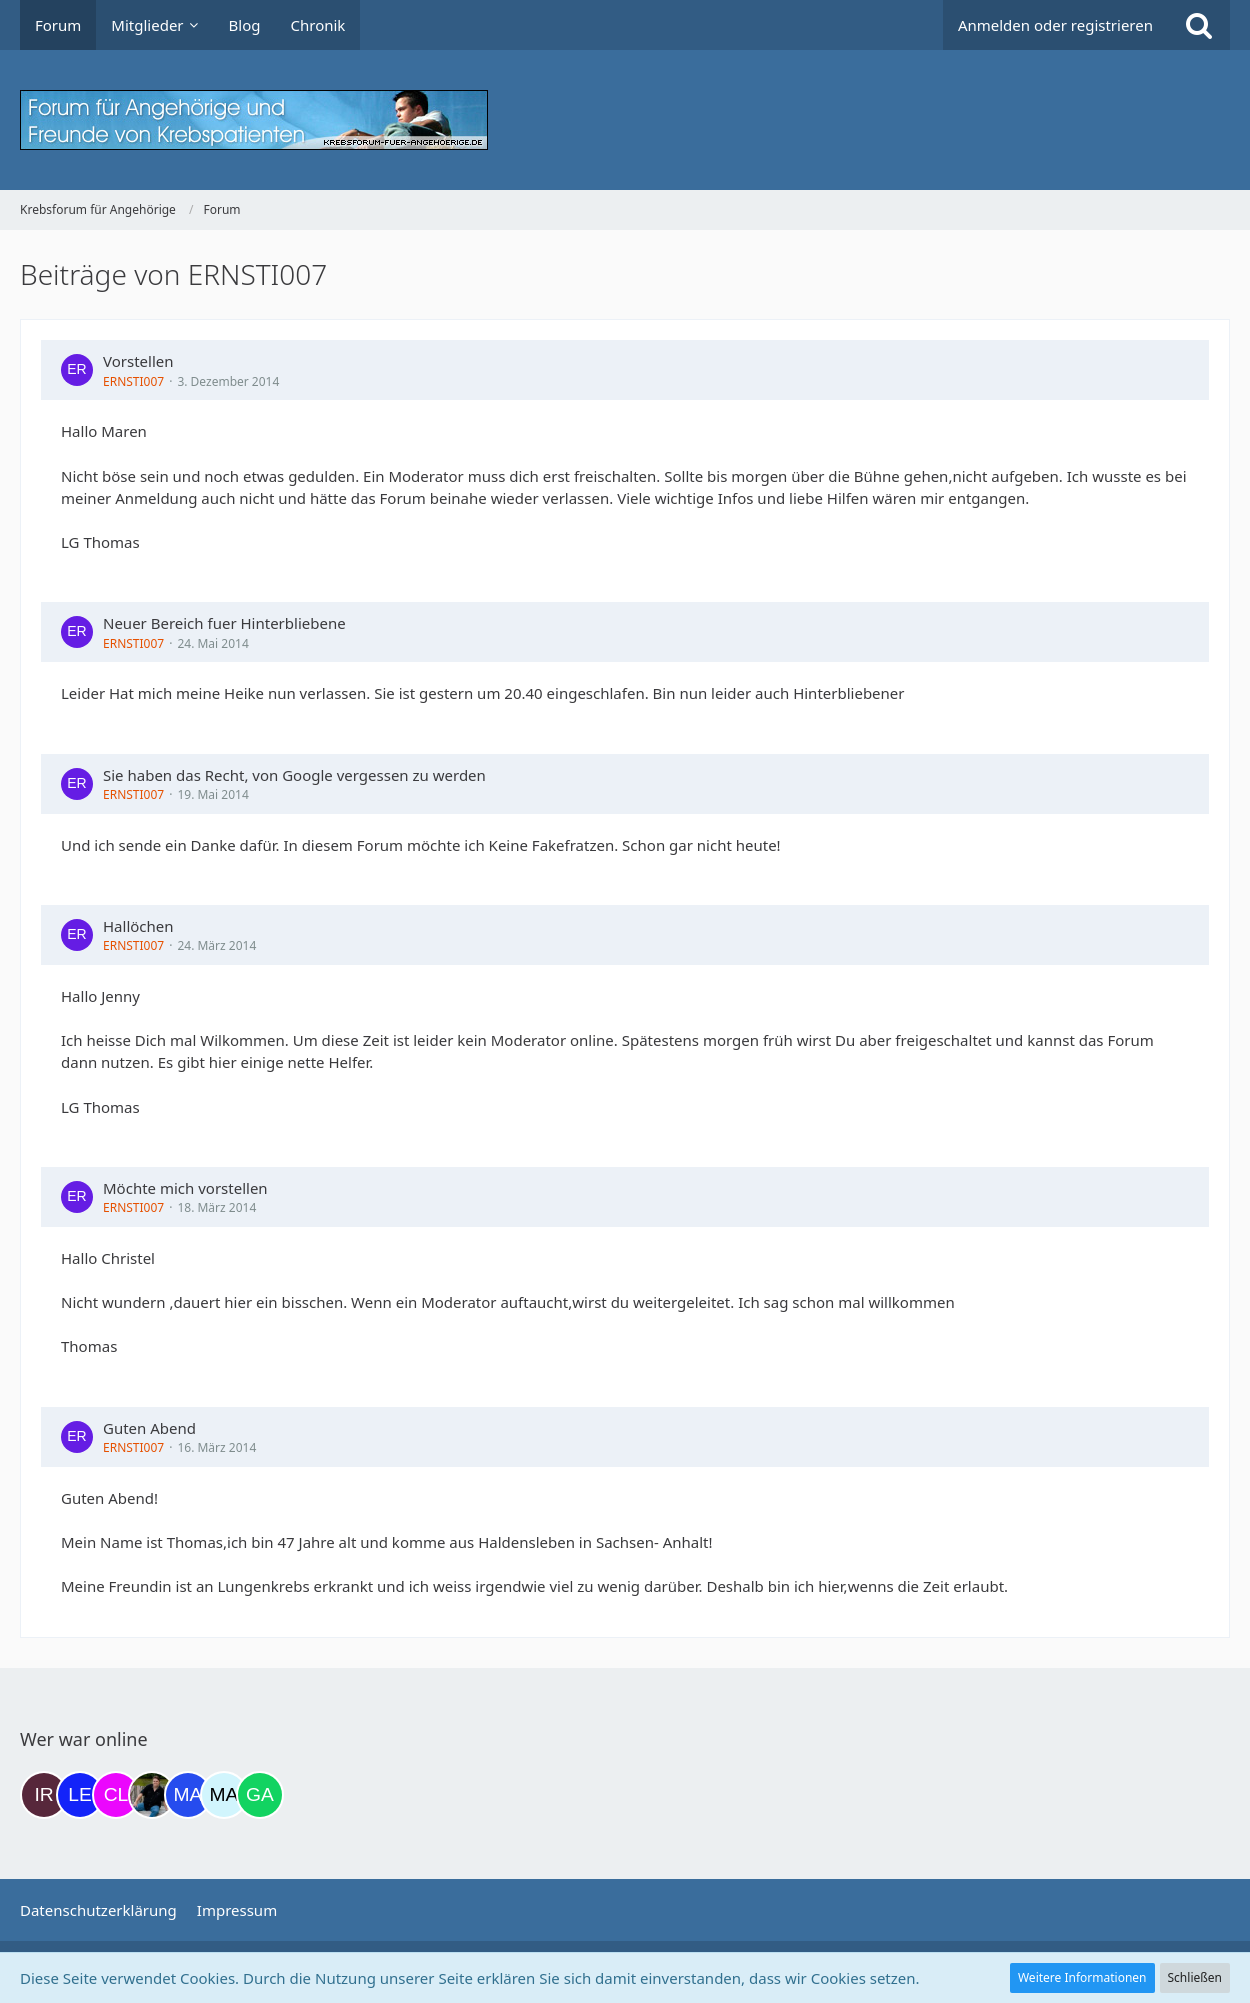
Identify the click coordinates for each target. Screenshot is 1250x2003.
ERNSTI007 (133, 381)
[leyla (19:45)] (80, 1795)
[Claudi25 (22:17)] (116, 1795)
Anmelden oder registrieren (1055, 25)
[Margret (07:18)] (188, 1795)
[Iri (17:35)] (44, 1795)
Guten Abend (149, 1428)
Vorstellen (138, 361)
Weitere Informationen (1082, 1977)
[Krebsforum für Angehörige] (625, 120)
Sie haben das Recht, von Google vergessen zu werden (294, 775)
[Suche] (1199, 25)
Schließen (1195, 1977)
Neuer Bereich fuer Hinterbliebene (224, 623)
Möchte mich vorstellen (185, 1188)
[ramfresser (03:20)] (152, 1795)
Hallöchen (138, 926)
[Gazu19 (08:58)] (260, 1795)
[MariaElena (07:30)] (224, 1795)
